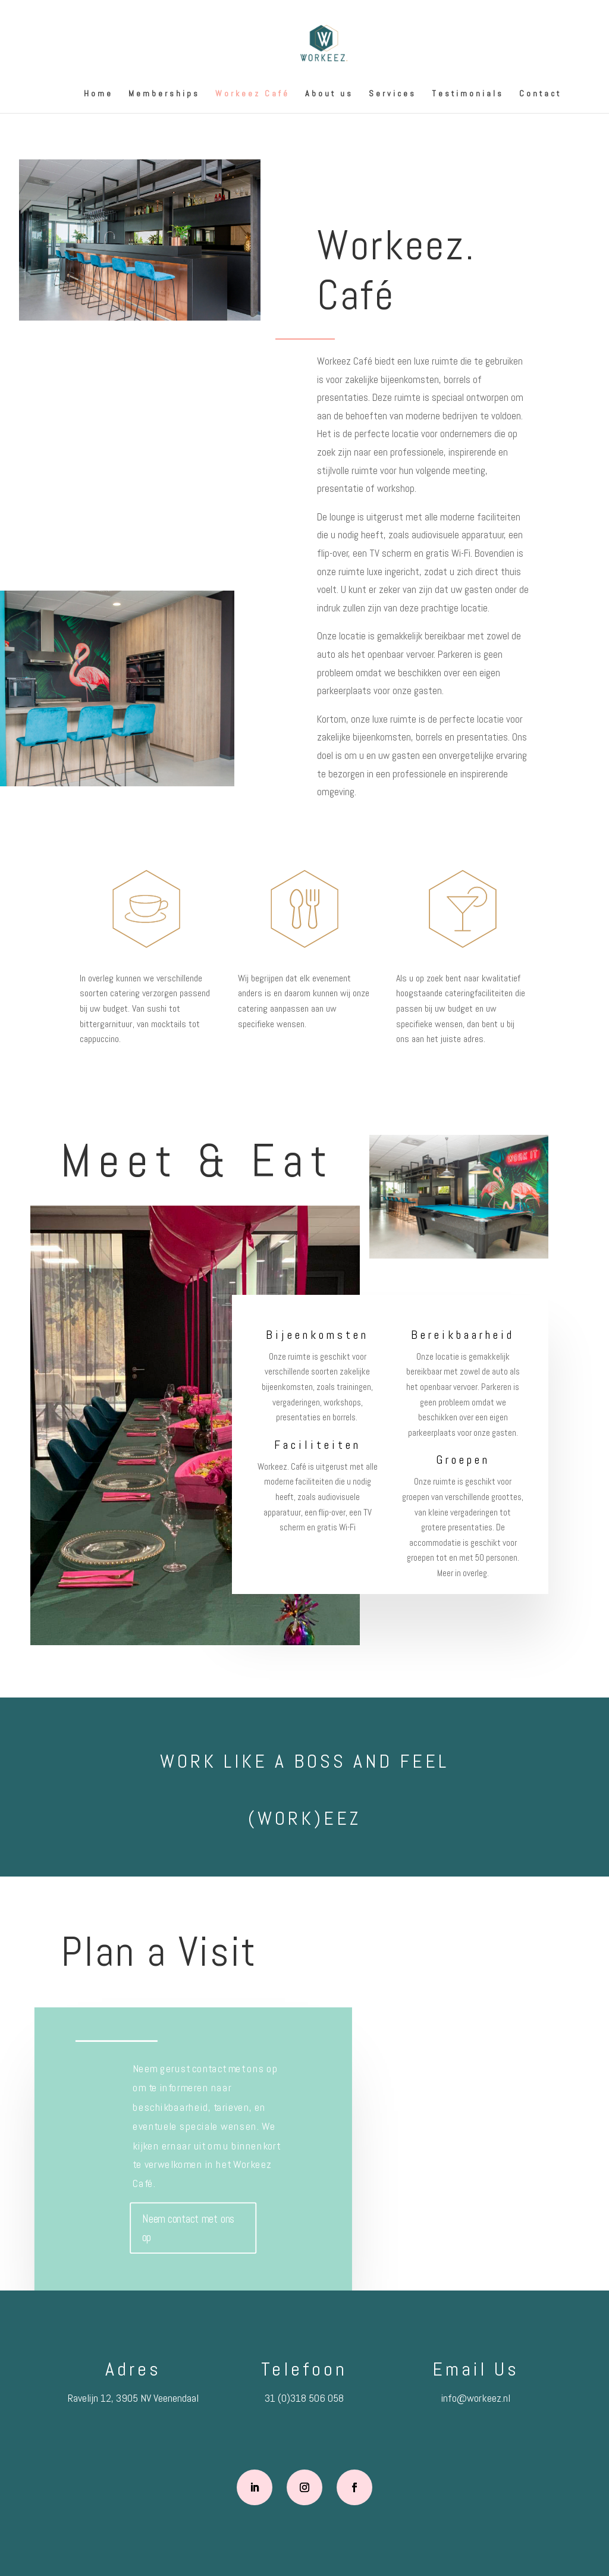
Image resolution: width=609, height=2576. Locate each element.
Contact (540, 94)
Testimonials (468, 94)
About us (329, 94)
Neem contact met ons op (188, 2228)
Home (98, 94)
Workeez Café (252, 94)
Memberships (164, 94)
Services (392, 94)
